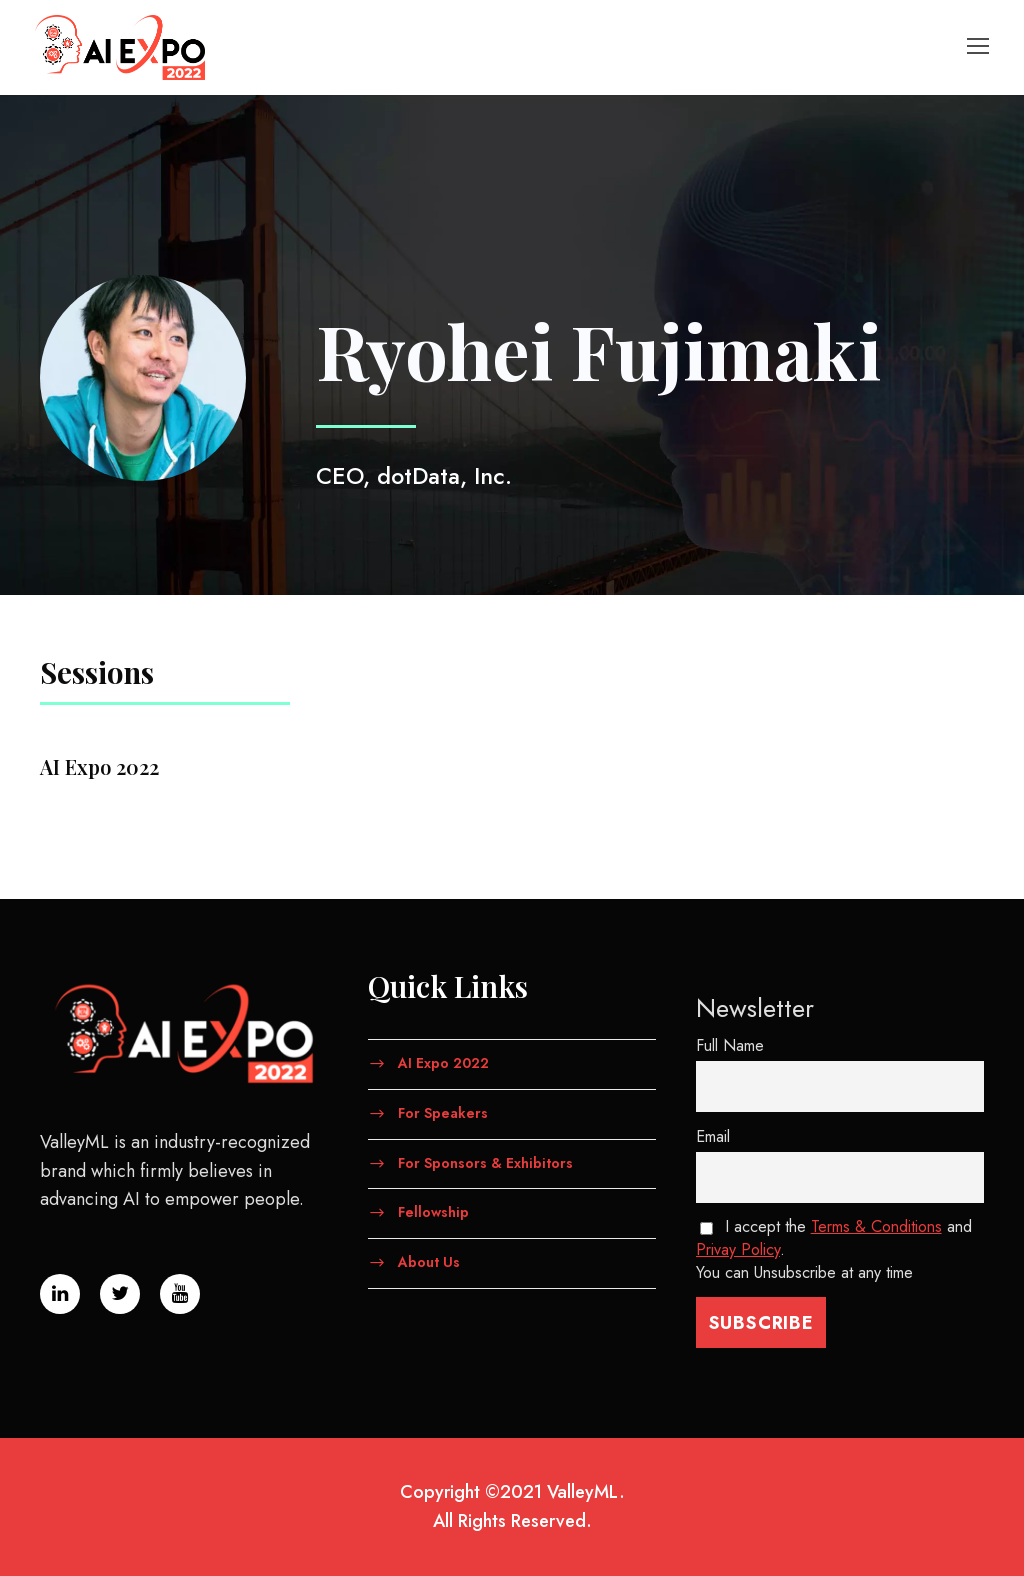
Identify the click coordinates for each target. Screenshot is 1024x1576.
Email (713, 1136)
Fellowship (433, 1212)
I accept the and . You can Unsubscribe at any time (834, 1249)
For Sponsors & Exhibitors (485, 1162)
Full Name (730, 1045)
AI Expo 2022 (443, 1063)
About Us (429, 1262)
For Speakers (443, 1112)
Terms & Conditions (876, 1226)
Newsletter (755, 1008)
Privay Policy (738, 1249)
